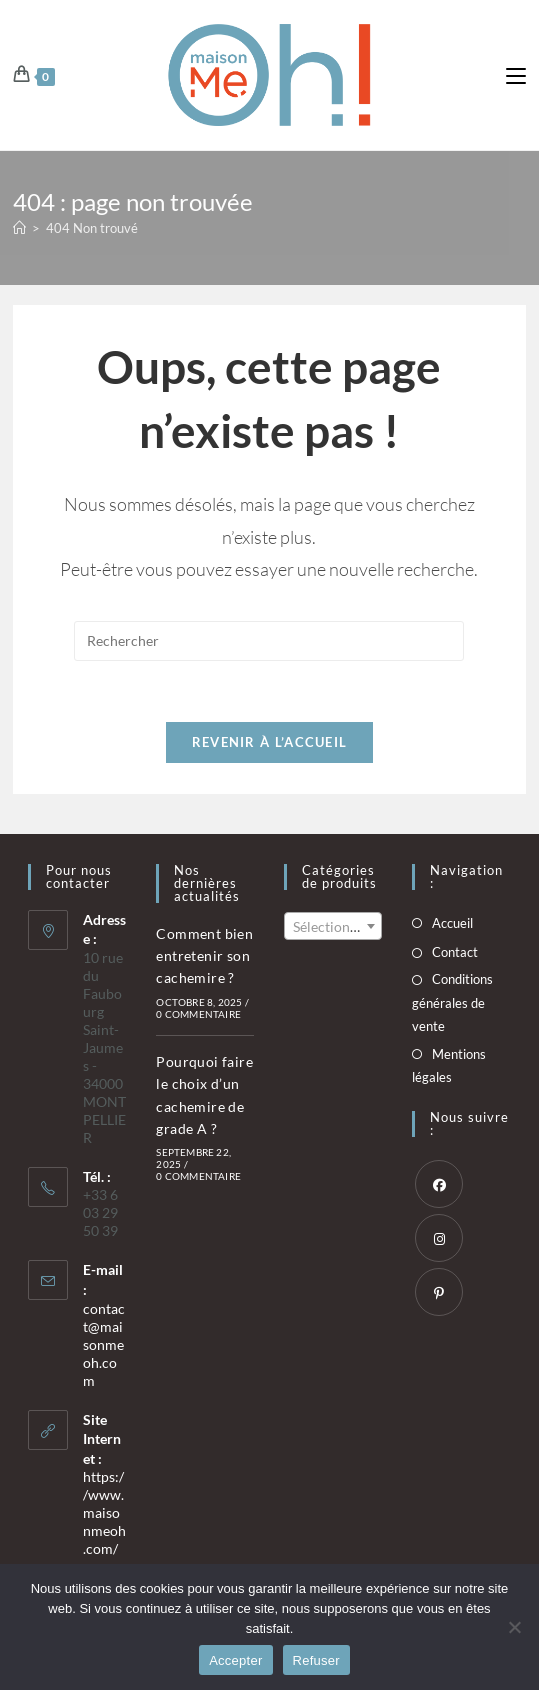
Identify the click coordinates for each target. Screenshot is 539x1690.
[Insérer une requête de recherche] (269, 641)
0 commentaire (198, 1014)
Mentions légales (449, 1065)
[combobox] (333, 926)
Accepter (235, 1660)
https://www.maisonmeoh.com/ (104, 1512)
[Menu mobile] (516, 74)
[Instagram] (439, 1238)
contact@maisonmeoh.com (104, 1344)
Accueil (452, 923)
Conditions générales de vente (452, 1002)
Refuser (316, 1660)
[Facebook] (439, 1184)
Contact (455, 952)
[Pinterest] (439, 1292)
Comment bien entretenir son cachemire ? (204, 956)
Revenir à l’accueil (270, 742)
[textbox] (333, 927)
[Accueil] (19, 228)
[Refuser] (514, 1627)
